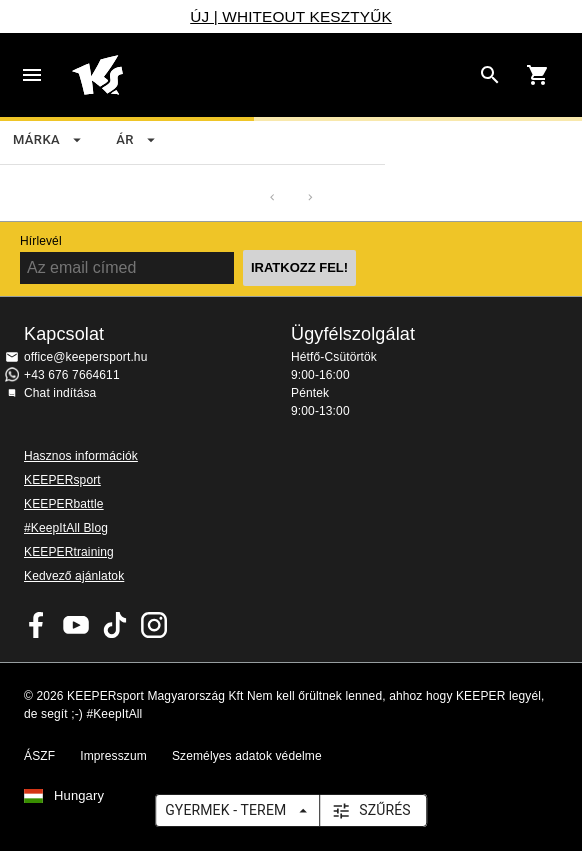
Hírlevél (41, 241)
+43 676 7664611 (72, 375)
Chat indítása (60, 393)
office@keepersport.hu (85, 357)
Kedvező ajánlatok (74, 576)
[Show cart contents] (538, 75)
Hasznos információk (81, 456)
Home (271, 75)
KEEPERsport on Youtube (76, 625)
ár (137, 140)
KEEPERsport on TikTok (115, 625)
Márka (48, 140)
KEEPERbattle (64, 504)
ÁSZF (39, 756)
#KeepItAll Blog (66, 528)
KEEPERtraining (69, 552)
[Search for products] (490, 75)
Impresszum (113, 756)
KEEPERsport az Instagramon (154, 625)
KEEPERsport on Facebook (37, 625)
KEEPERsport (62, 480)
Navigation (32, 75)
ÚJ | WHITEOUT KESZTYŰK (291, 16)
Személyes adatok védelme (247, 756)
